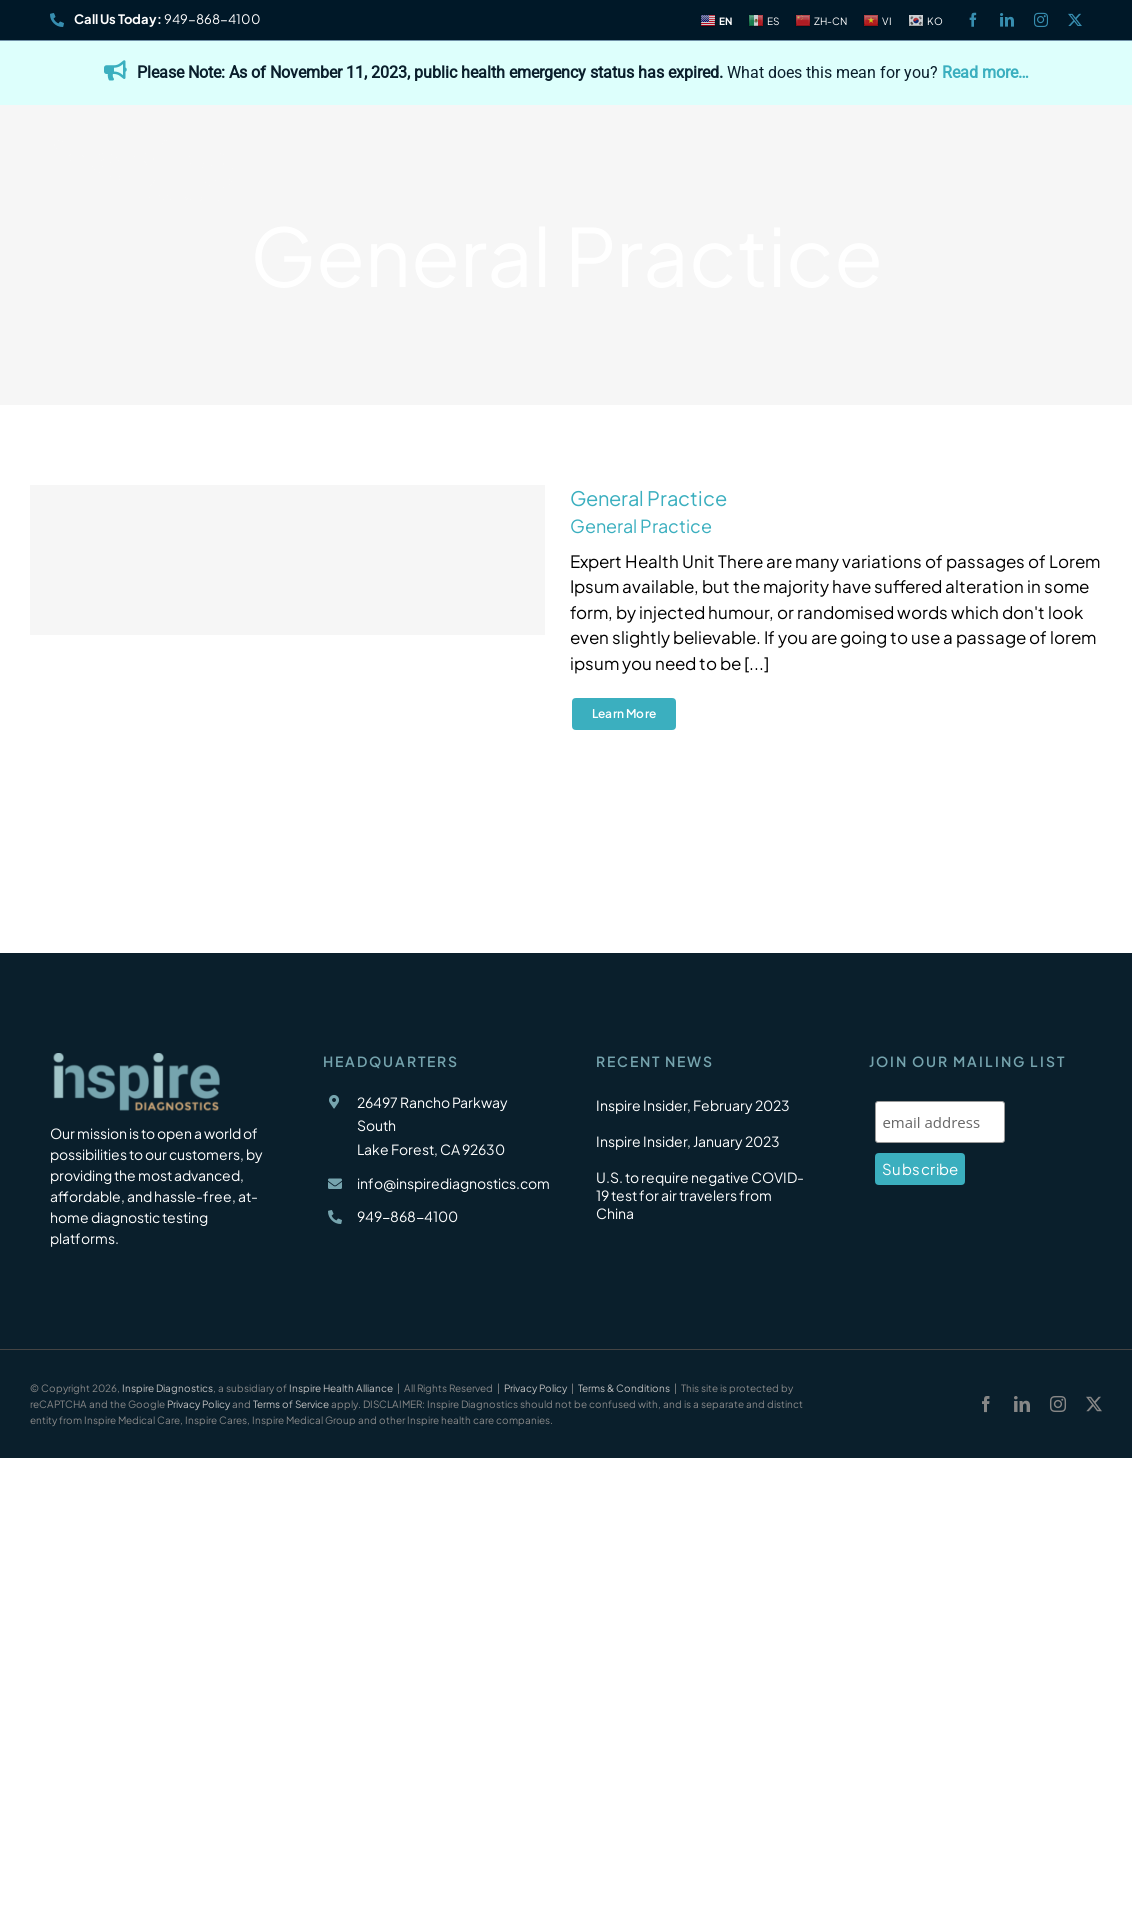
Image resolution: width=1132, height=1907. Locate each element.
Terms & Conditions (624, 1388)
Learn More (624, 713)
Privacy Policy (535, 1388)
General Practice (648, 497)
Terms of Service (291, 1404)
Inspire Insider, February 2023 (693, 1105)
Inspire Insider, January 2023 (688, 1141)
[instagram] (1041, 20)
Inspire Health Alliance (341, 1388)
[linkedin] (1007, 20)
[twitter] (1075, 20)
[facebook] (973, 20)
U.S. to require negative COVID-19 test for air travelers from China (700, 1195)
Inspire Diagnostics (167, 1388)
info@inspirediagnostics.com (453, 1183)
